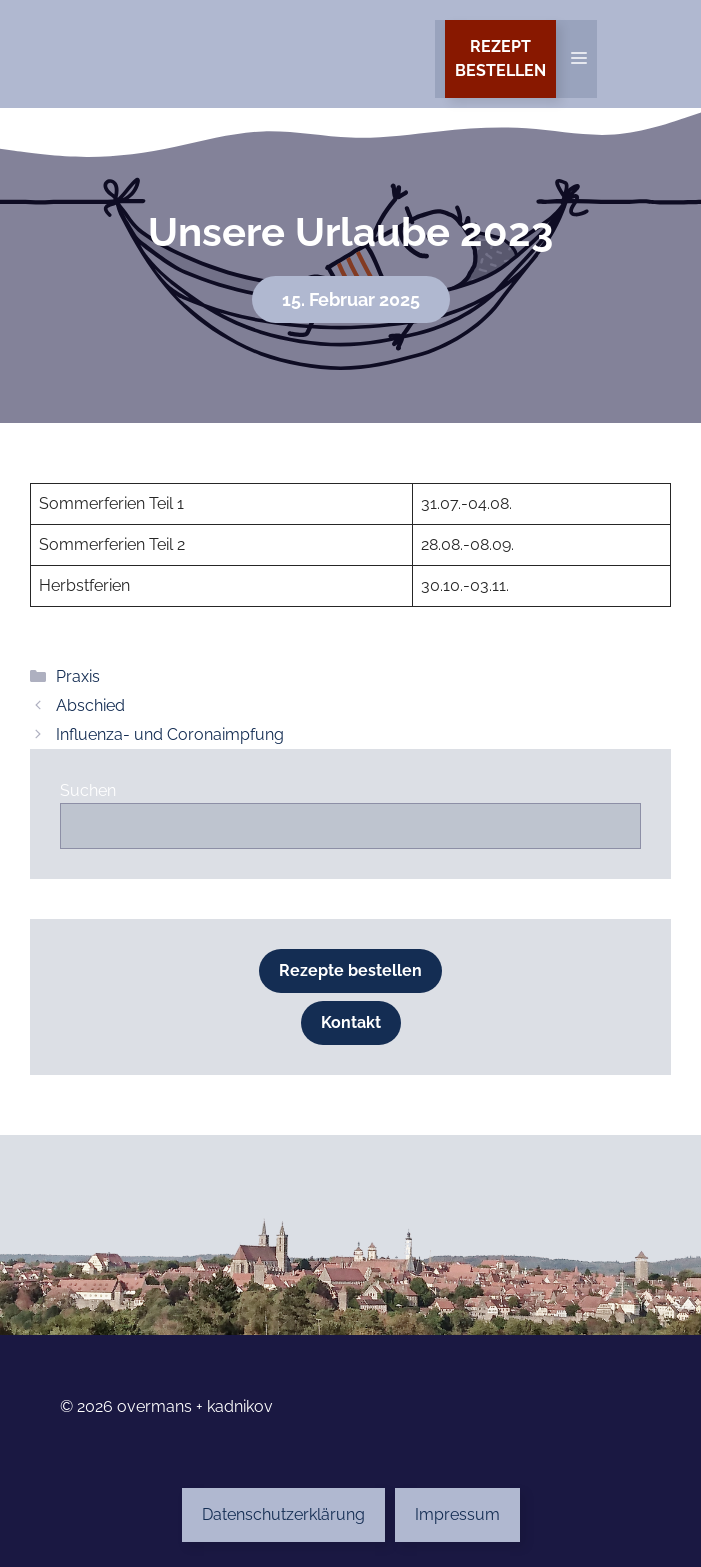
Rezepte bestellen (350, 970)
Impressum (457, 1514)
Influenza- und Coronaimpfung (170, 734)
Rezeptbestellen (500, 58)
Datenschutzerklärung (283, 1514)
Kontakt (351, 1022)
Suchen (88, 790)
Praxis (78, 676)
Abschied (90, 705)
